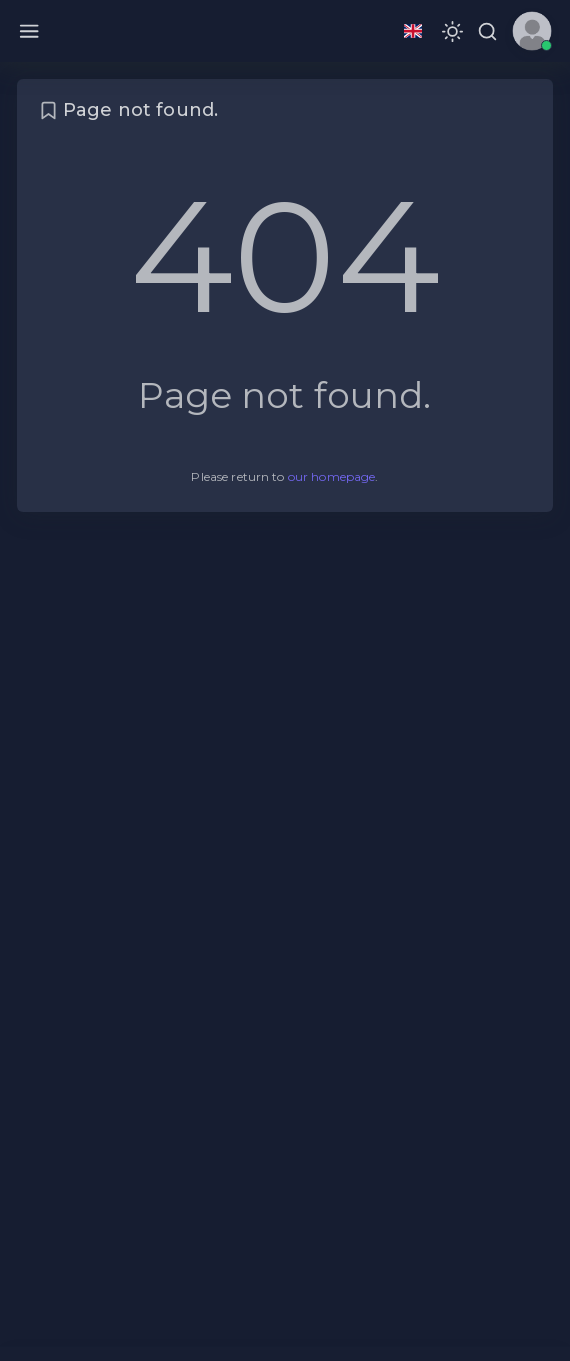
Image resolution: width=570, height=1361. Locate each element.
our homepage (332, 476)
